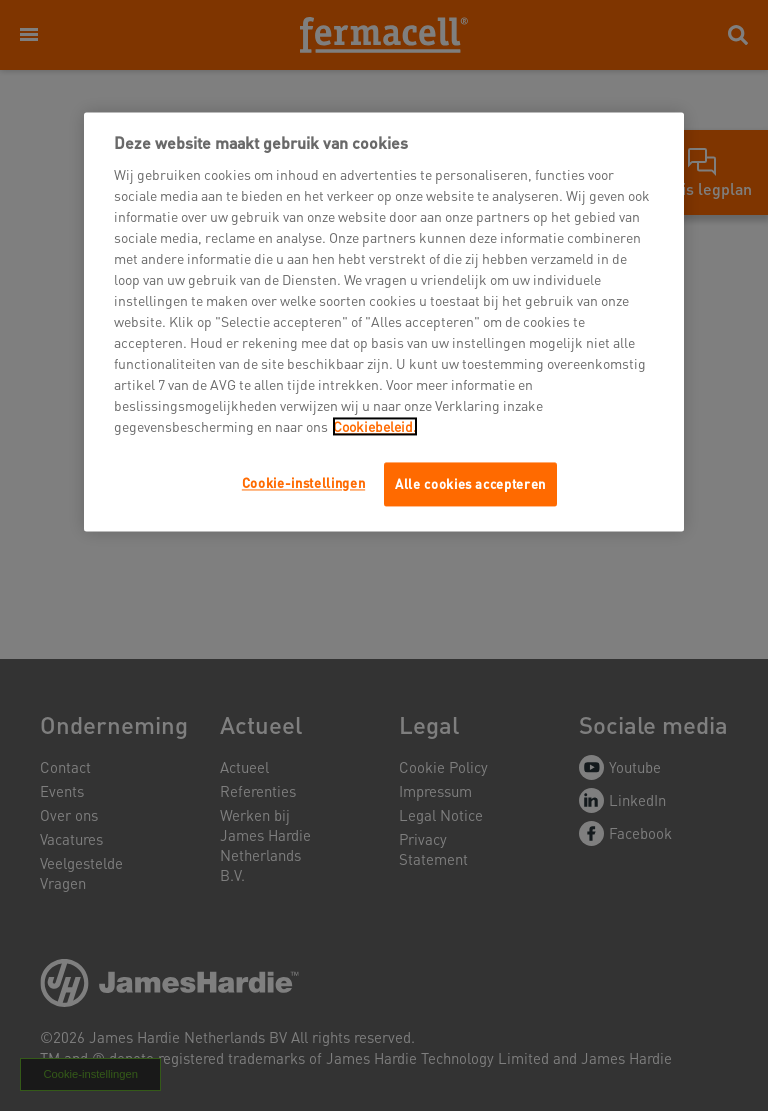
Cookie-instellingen (303, 482)
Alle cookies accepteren (470, 483)
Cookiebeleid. (375, 426)
